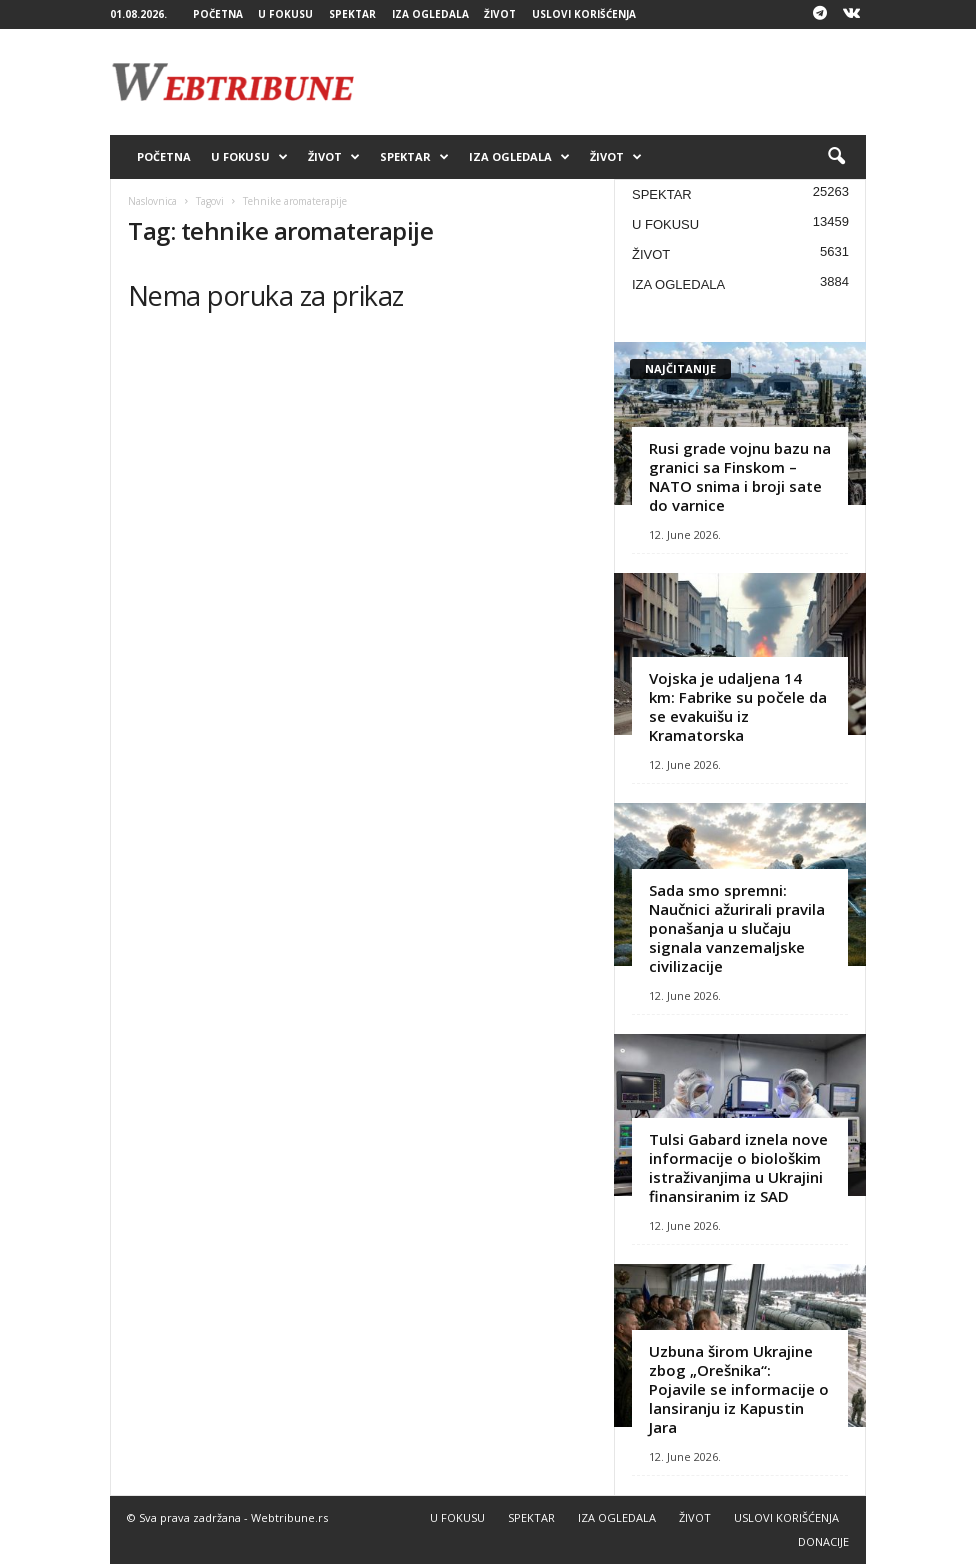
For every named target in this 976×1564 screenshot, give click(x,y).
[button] (836, 157)
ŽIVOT (500, 14)
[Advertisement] (612, 82)
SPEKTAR (352, 14)
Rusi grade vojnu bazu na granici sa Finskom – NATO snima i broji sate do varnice (740, 476)
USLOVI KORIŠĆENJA (584, 14)
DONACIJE (823, 1541)
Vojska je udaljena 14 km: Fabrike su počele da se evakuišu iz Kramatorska (738, 706)
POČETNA (218, 14)
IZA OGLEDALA (430, 14)
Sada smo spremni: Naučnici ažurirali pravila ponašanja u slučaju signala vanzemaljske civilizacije (737, 928)
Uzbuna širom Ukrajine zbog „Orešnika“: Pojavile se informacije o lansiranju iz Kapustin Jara (739, 1389)
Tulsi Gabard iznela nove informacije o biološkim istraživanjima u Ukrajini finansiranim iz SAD (738, 1167)
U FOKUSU (285, 14)
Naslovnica (152, 201)
